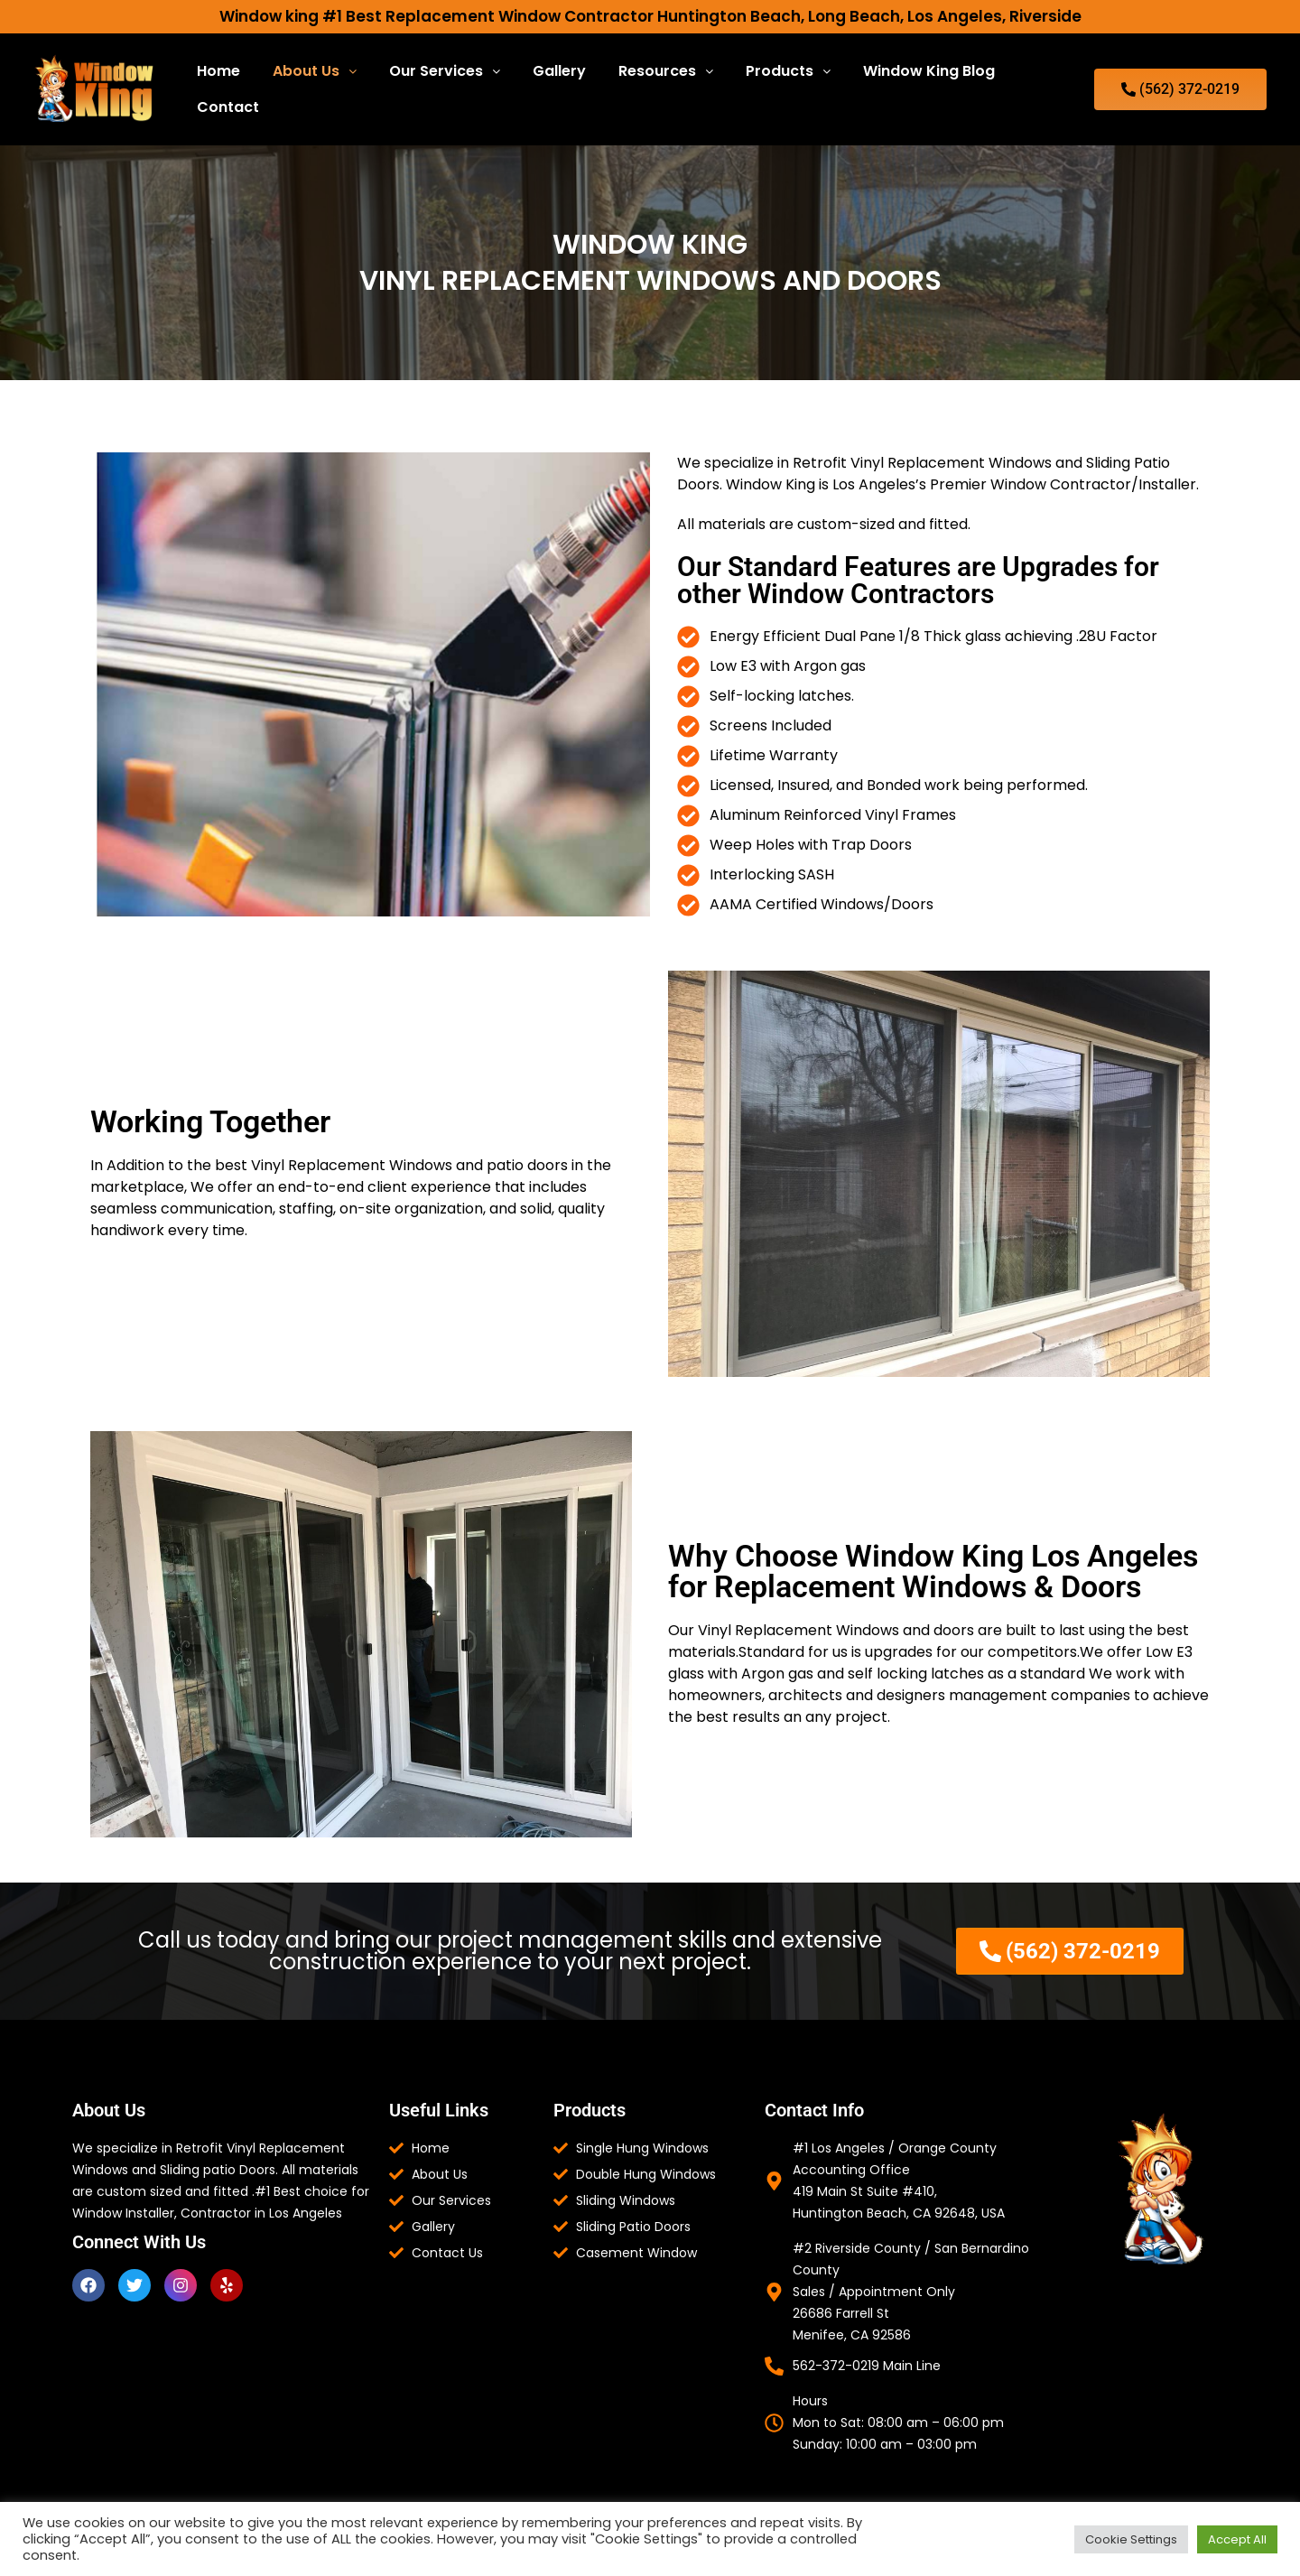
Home (218, 70)
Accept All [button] (1237, 2539)
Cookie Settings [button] (1131, 2539)
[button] (314, 71)
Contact (228, 107)
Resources (665, 70)
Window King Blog (929, 70)
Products (788, 70)
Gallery (559, 70)
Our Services (444, 70)
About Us (315, 70)
